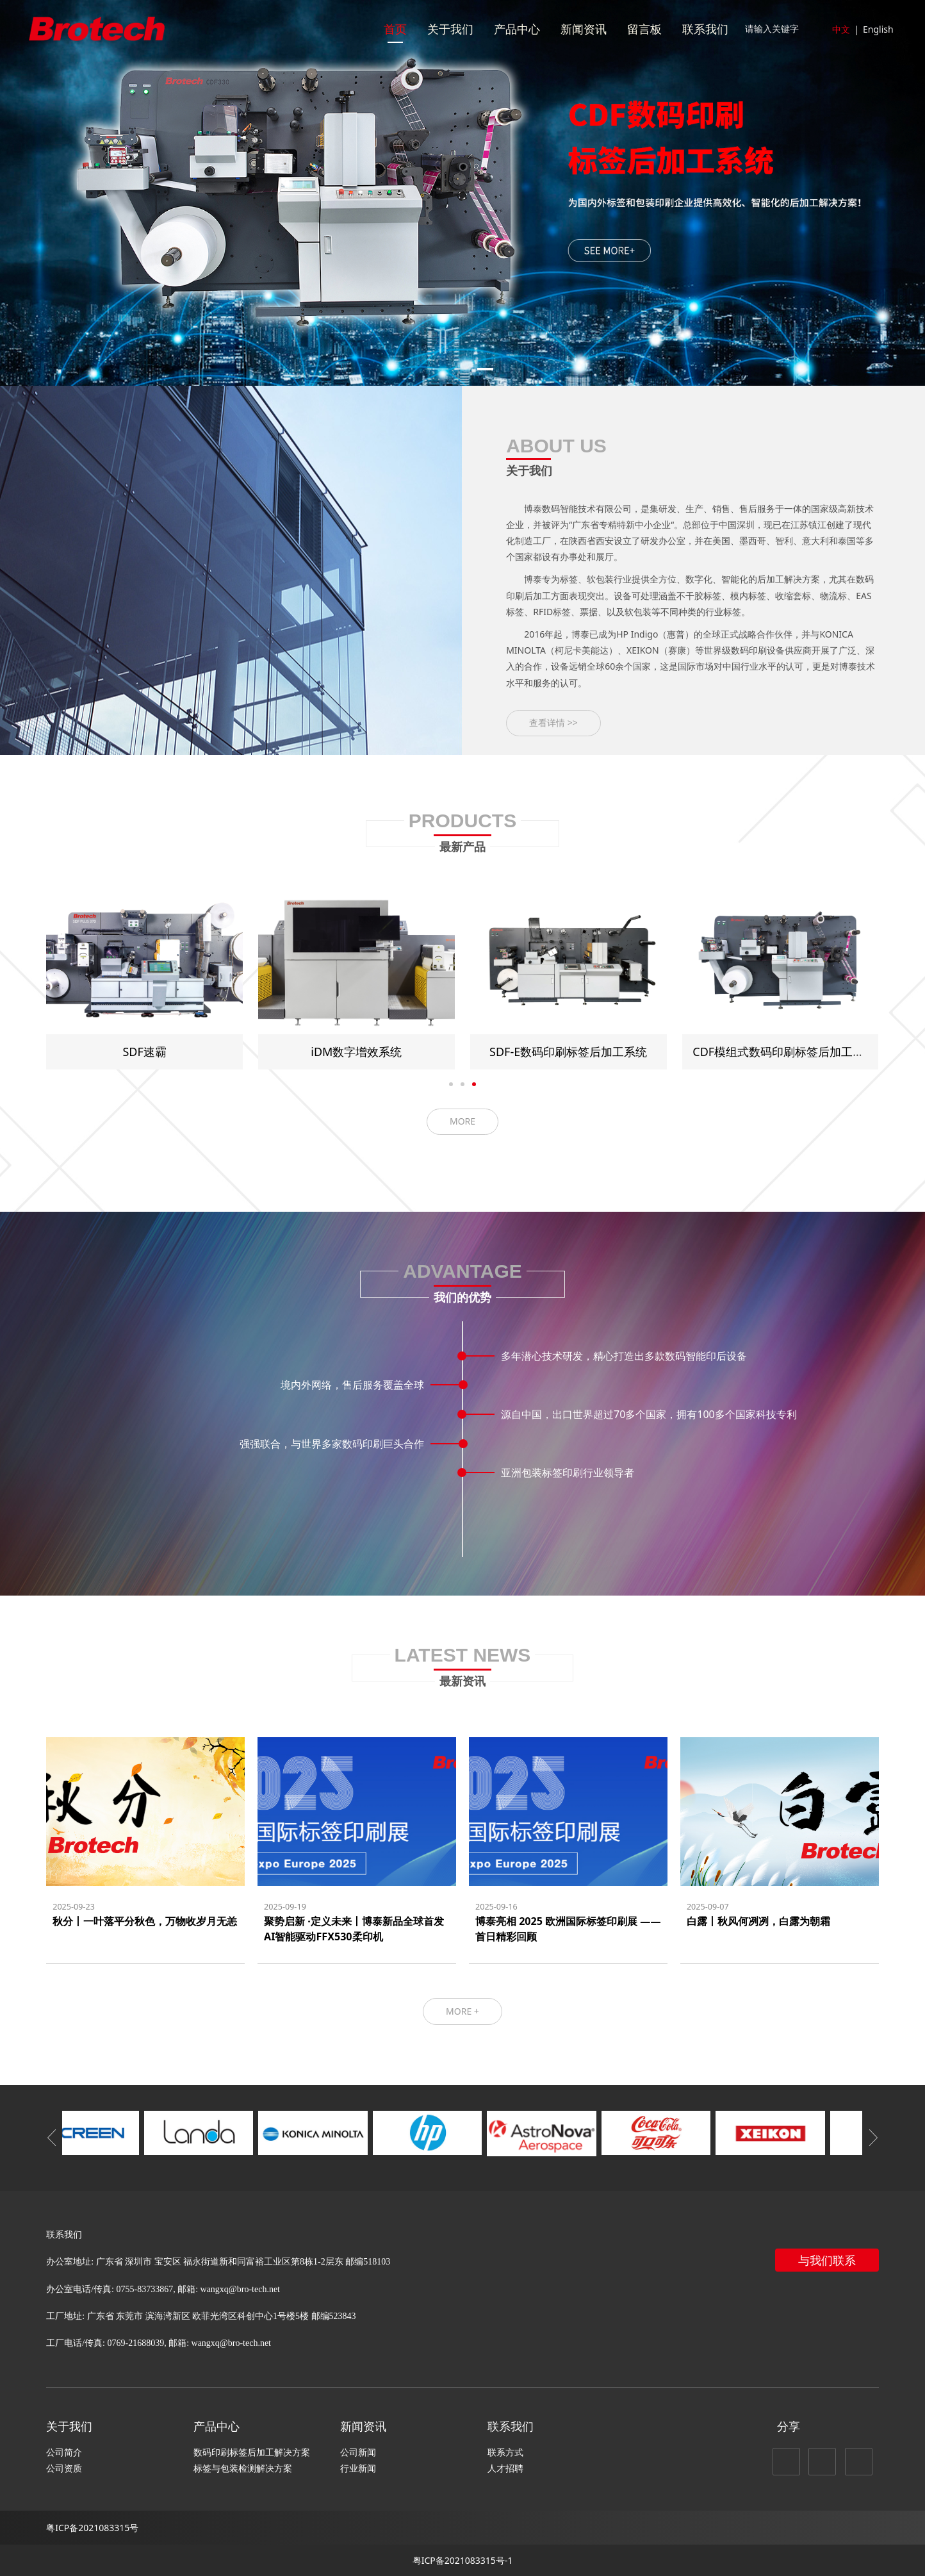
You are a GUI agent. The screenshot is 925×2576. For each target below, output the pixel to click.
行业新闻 (358, 2468)
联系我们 (705, 29)
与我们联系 (827, 2260)
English (878, 29)
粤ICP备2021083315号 (92, 2528)
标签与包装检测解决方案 (242, 2468)
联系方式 (505, 2452)
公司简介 (64, 2452)
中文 (841, 29)
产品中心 (517, 29)
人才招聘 (505, 2468)
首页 (395, 29)
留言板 (644, 29)
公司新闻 (358, 2452)
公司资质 (64, 2468)
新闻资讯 (584, 29)
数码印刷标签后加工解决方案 (251, 2452)
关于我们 (450, 29)
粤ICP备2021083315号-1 (463, 2560)
